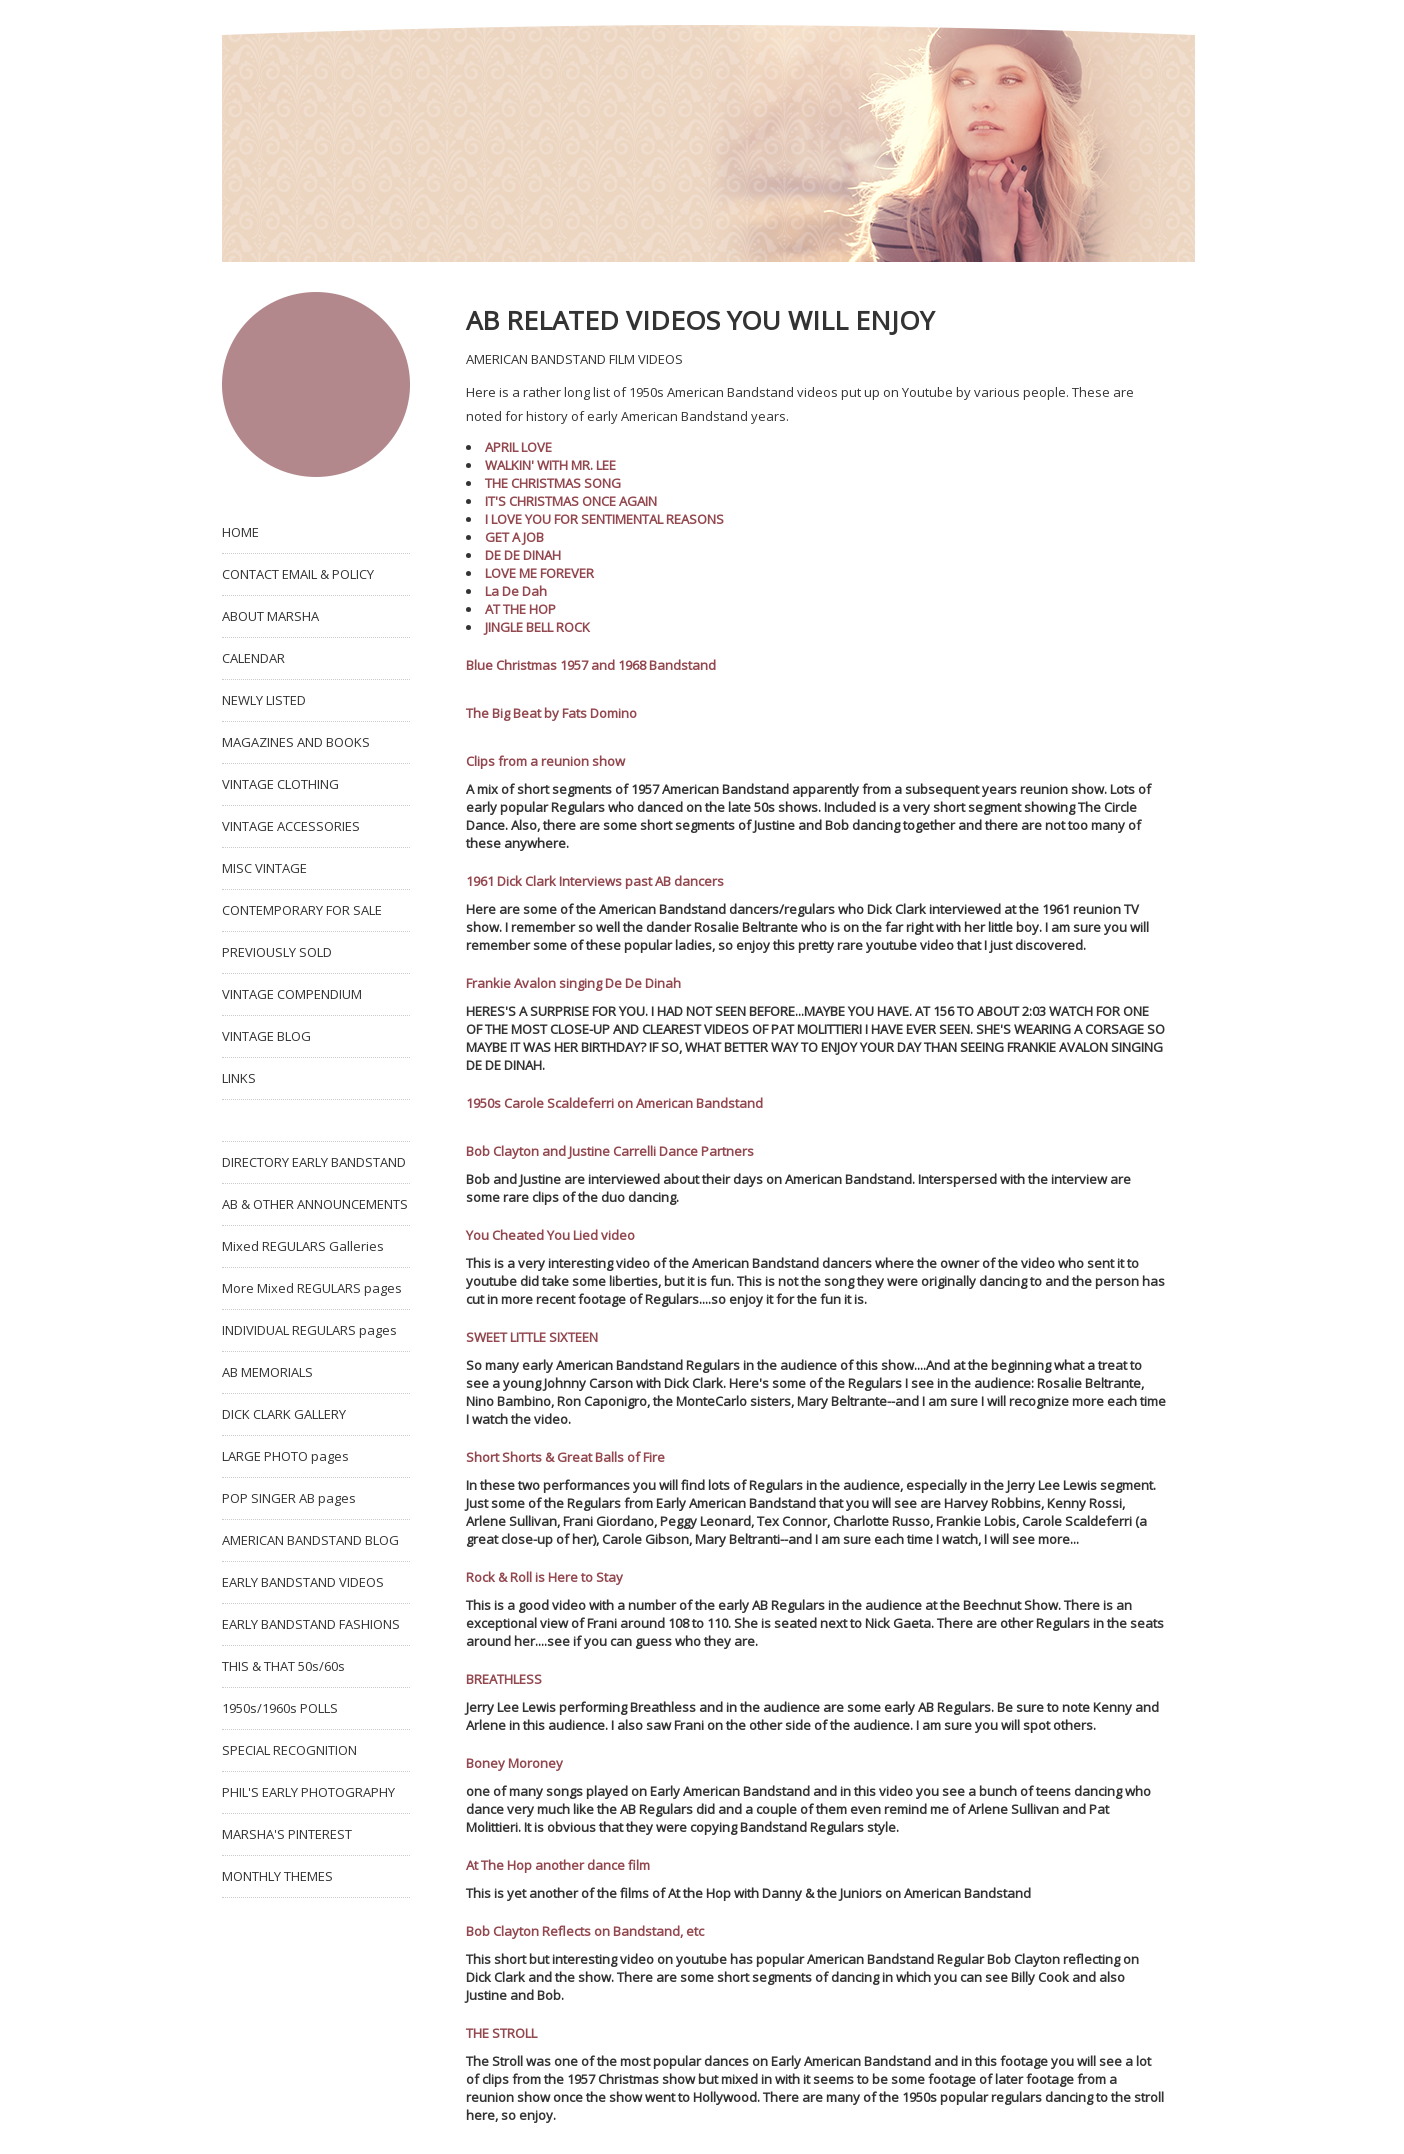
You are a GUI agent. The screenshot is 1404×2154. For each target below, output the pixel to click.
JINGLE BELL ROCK (537, 627)
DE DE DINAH (523, 555)
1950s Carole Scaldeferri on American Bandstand (614, 1103)
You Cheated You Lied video (550, 1235)
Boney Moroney (514, 1763)
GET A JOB (514, 537)
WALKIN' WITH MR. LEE (550, 465)
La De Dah (516, 591)
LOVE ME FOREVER (539, 573)
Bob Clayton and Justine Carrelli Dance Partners (610, 1151)
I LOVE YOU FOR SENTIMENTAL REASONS (604, 519)
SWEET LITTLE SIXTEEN (532, 1337)
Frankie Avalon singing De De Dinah (573, 983)
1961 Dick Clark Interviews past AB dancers (595, 881)
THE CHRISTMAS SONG (553, 483)
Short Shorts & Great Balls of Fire (565, 1457)
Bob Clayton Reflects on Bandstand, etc (585, 1931)
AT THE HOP (520, 609)
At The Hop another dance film (558, 1865)
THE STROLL (501, 2033)
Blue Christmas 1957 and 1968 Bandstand (591, 665)
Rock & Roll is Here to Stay (544, 1577)
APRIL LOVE (518, 447)
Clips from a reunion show (545, 761)
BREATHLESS (504, 1679)
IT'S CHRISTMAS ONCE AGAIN (571, 501)
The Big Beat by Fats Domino (551, 713)
